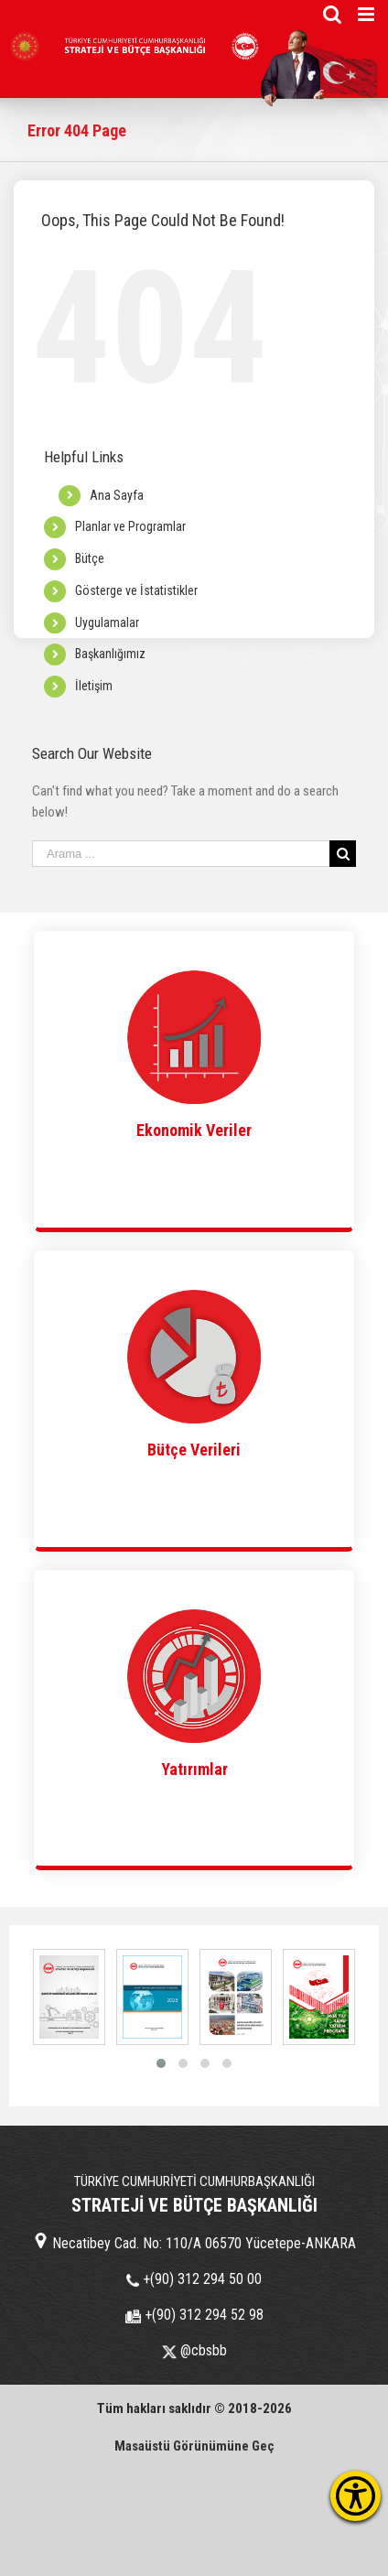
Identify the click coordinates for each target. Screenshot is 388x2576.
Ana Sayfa (117, 495)
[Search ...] (180, 853)
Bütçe (89, 558)
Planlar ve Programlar (130, 526)
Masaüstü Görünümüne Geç (194, 2446)
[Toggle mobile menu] (367, 14)
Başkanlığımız (110, 653)
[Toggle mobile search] (332, 14)
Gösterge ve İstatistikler (136, 590)
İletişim (94, 685)
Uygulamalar (107, 622)
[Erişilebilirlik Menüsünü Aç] (355, 2496)
